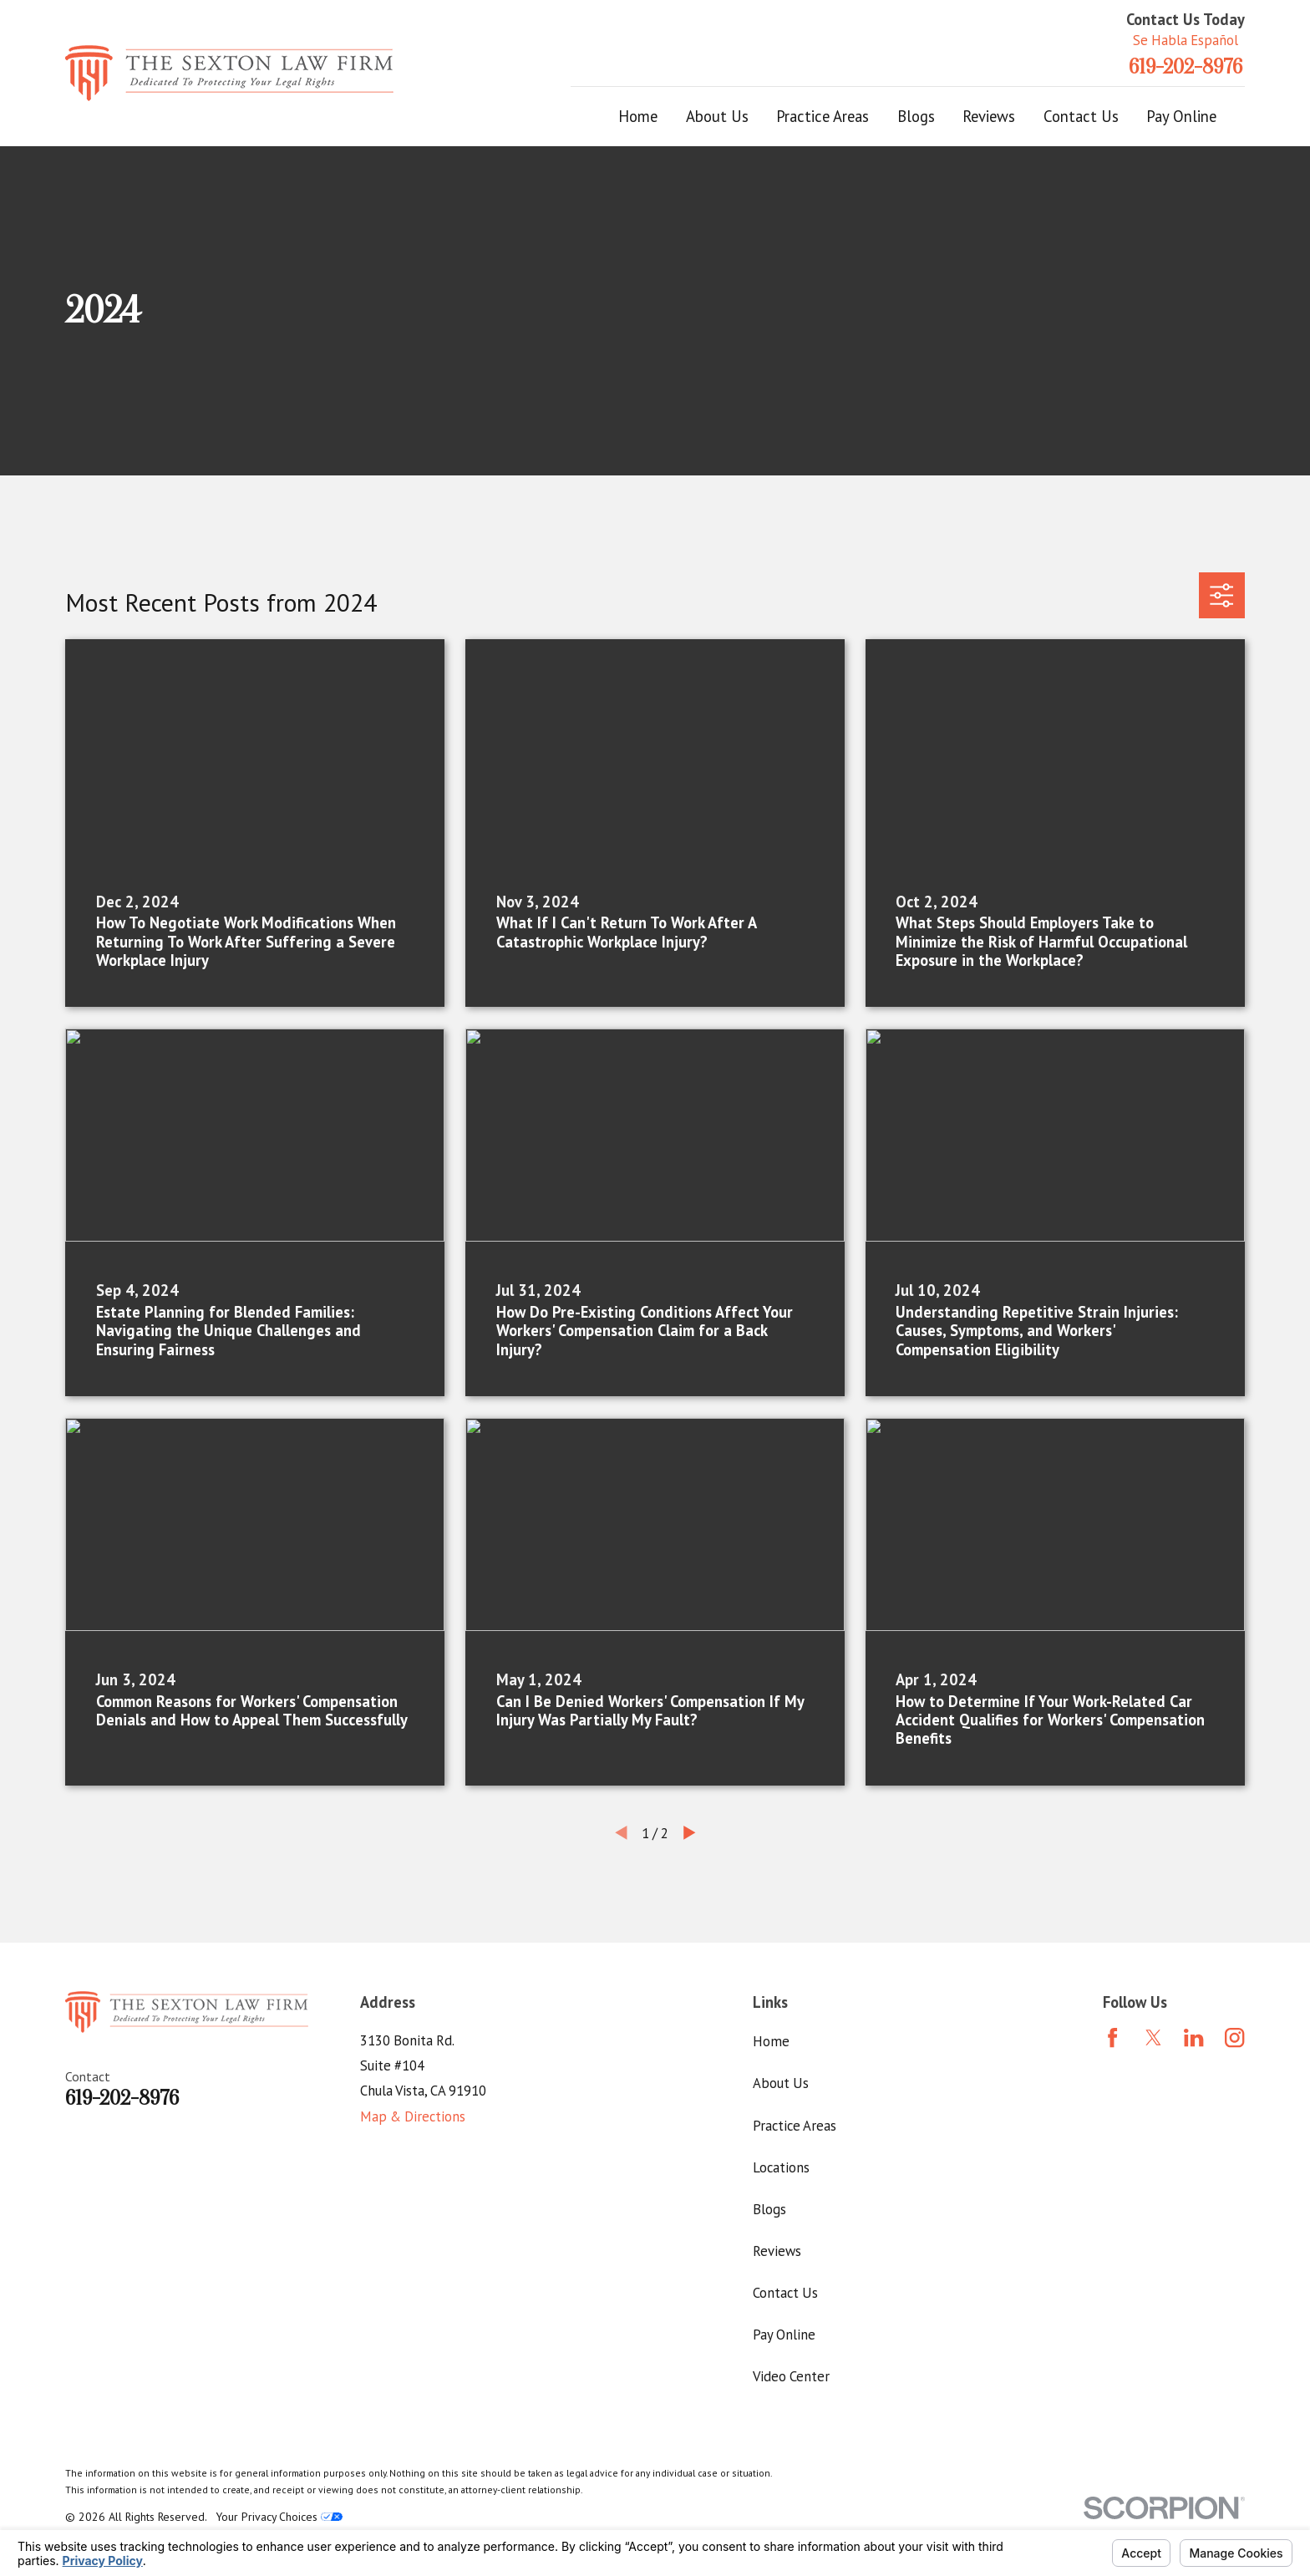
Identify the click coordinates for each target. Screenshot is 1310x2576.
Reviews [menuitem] (988, 116)
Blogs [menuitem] (916, 116)
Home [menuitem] (638, 116)
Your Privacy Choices (279, 2516)
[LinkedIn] (1193, 2037)
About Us (781, 2083)
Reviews (777, 2251)
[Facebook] (1112, 2037)
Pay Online (784, 2334)
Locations (781, 2167)
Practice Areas (794, 2125)
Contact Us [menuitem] (1081, 116)
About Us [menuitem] (717, 116)
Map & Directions (412, 2116)
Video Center (791, 2376)
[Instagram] (1234, 2037)
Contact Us (785, 2293)
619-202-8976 (1185, 67)
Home (771, 2041)
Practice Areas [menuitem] (822, 116)
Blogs (769, 2209)
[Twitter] (1153, 2037)
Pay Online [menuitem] (1181, 116)
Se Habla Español (1185, 40)
